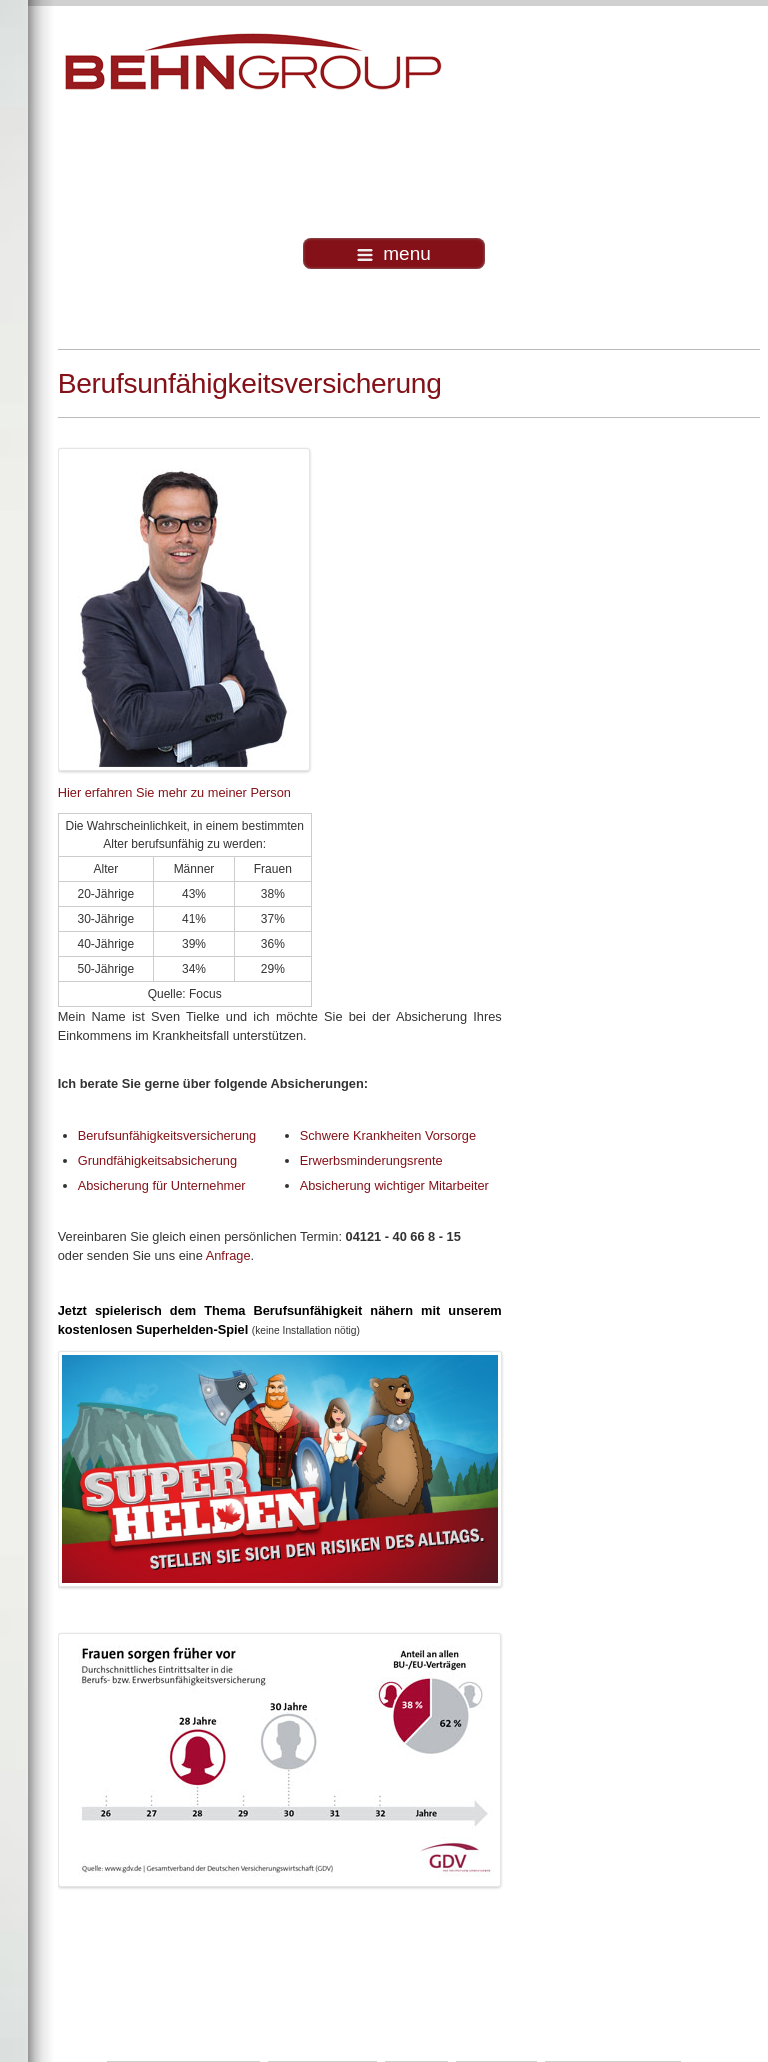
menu (394, 253)
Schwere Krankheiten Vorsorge (388, 1135)
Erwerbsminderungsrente (371, 1160)
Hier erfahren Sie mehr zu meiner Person (174, 792)
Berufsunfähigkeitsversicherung (167, 1135)
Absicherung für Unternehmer (162, 1185)
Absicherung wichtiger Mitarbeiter (394, 1185)
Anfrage (228, 1255)
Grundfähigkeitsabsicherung (157, 1160)
